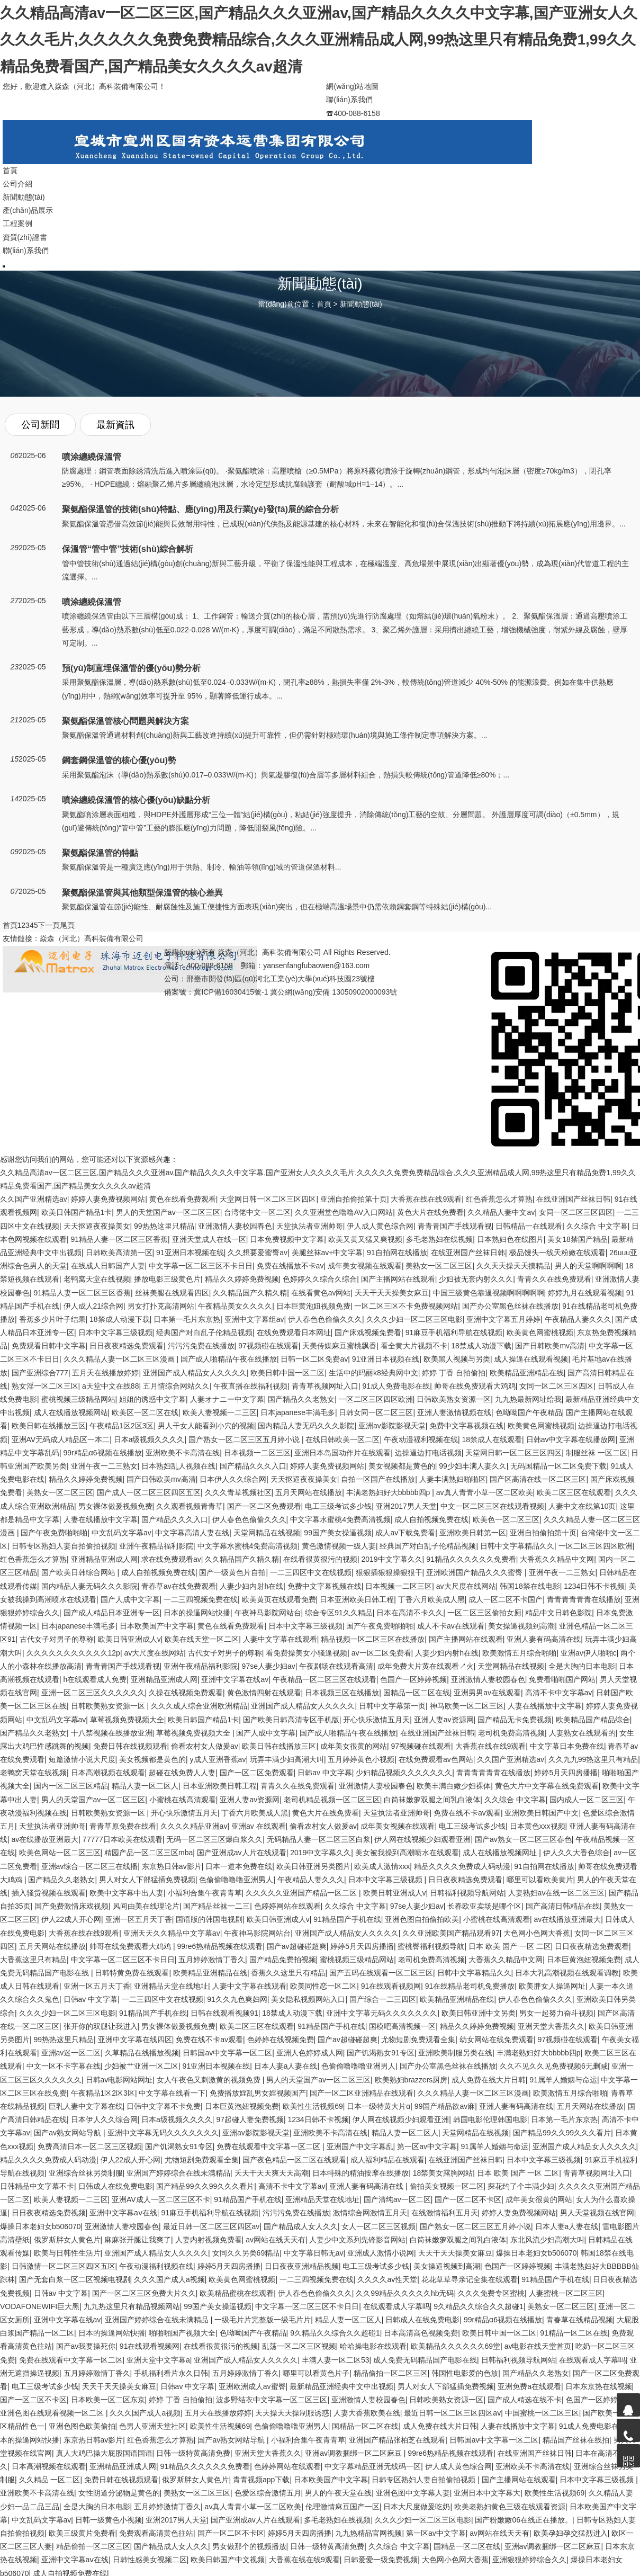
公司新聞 (40, 424)
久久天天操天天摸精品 (513, 1266)
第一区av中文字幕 (427, 2146)
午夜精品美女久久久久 (235, 1306)
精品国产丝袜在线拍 (576, 2440)
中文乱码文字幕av (121, 1532)
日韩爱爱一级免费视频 (381, 2559)
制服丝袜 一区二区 (596, 1452)
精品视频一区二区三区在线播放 (373, 1639)
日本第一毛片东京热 (187, 1319)
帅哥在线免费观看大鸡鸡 (475, 1386)
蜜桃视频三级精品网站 (78, 1399)
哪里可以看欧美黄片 (540, 1879)
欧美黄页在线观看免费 (279, 1599)
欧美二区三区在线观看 (574, 1492)
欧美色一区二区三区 (506, 1519)
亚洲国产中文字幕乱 (360, 2146)
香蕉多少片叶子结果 (52, 1319)
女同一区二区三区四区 (576, 1212)
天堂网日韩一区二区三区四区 (268, 1199)
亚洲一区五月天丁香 (138, 1919)
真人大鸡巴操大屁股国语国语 (104, 2453)
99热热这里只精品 (164, 1226)
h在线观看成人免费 (95, 1679)
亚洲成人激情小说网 (380, 2253)
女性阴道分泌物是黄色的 (119, 2493)
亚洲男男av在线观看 (487, 1692)
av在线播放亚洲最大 (45, 1839)
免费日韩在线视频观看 (130, 1746)
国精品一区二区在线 (416, 1692)
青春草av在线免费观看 (178, 1586)
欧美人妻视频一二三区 (220, 1412)
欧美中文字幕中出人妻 (126, 1893)
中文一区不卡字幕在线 (63, 2066)
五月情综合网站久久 (176, 1386)
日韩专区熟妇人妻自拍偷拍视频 (63, 1546)
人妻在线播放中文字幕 (101, 1519)
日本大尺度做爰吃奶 (416, 2506)
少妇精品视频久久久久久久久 (404, 1772)
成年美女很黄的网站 (353, 1746)
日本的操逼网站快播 (197, 1612)
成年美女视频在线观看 (365, 1266)
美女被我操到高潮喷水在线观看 (407, 1852)
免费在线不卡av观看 (467, 1813)
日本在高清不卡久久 (409, 1612)
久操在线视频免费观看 (186, 1692)
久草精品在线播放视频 (142, 2053)
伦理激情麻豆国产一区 (342, 2506)
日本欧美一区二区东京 (108, 2399)
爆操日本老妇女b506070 (40, 2226)
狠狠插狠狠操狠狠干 (389, 1572)
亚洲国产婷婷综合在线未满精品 (178, 2173)
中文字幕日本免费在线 (567, 1746)
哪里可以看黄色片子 (316, 2373)
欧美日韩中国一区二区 (287, 1372)
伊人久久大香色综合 (576, 1852)
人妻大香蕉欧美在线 (366, 2413)
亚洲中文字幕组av (254, 1319)
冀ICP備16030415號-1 (231, 992)
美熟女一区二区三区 (438, 1266)
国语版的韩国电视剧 (209, 1919)
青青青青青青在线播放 (584, 1599)
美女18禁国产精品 (577, 1239)
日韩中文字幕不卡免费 (164, 2106)
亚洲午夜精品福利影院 (156, 1546)
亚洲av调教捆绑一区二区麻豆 (354, 2453)
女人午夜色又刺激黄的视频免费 (210, 2080)
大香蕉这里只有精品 (33, 1959)
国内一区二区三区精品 (71, 1786)
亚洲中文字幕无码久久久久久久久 (381, 2013)
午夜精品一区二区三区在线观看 (324, 1679)
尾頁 (67, 925)
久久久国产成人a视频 (169, 2279)
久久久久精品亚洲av (194, 1826)
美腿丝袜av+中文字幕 (327, 1252)
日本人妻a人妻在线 (286, 2066)
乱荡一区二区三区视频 (299, 2346)
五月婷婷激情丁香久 (211, 1959)
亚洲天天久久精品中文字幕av (171, 1933)
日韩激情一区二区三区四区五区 (63, 2266)
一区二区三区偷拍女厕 (484, 1612)
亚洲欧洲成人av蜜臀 (252, 2386)
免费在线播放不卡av (290, 1266)
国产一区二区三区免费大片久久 (144, 2293)
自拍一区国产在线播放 (378, 1479)
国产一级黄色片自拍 (232, 1572)
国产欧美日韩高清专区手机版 (291, 1719)
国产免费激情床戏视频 (71, 1906)
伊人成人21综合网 (94, 1306)
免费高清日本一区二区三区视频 (89, 2146)
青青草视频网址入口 (325, 1386)
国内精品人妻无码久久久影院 (306, 1425)
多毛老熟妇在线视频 (439, 1239)
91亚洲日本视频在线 (190, 1252)
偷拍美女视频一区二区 (447, 2186)
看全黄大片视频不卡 (414, 1345)
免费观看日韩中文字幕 (49, 1345)
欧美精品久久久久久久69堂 (456, 2346)
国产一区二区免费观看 (264, 1506)
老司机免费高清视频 (511, 1733)
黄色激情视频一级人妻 (339, 1546)
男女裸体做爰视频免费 (115, 1506)
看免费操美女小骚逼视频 (306, 1653)
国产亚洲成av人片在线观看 (241, 1852)
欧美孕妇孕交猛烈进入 (571, 2533)
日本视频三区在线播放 (342, 1692)
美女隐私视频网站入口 (308, 1999)
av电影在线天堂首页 (538, 2346)
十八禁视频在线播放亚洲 (111, 1733)
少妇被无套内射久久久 (476, 1279)
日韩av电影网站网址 (119, 2080)
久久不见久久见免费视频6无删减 (554, 2066)
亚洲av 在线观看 (258, 1826)
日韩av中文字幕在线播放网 (571, 1439)
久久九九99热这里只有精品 (593, 1759)
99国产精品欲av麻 (444, 2106)
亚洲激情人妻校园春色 (235, 1226)
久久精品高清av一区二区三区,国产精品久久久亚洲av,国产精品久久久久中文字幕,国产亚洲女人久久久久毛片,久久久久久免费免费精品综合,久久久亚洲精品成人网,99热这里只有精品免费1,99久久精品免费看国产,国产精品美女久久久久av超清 (318, 40)
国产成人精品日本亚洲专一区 (112, 1612)
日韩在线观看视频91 (224, 2013)
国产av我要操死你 (86, 2346)
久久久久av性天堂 (387, 2279)
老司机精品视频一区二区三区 (332, 1799)
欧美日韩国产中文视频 (228, 2559)
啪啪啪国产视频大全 (182, 2333)
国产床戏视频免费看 (368, 1332)
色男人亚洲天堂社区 (152, 2426)
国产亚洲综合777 (40, 1372)
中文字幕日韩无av (314, 2253)
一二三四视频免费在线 (201, 1599)
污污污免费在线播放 (201, 1345)
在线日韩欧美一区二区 (342, 1439)
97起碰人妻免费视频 (250, 2119)
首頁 (324, 304)
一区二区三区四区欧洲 (376, 1399)
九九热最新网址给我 (528, 1399)
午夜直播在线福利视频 (250, 1386)
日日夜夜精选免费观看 (126, 1345)
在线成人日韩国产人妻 (108, 1266)
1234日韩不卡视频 (594, 1586)
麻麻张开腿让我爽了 (137, 2239)
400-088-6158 (353, 113)
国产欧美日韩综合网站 (79, 1572)
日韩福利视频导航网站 (467, 1893)
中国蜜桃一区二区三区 (542, 2413)
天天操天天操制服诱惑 (292, 2413)
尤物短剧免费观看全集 (418, 2039)
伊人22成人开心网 (71, 1919)
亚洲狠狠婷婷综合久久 (529, 2559)
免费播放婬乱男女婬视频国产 (258, 2093)
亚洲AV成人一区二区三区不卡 (161, 2199)
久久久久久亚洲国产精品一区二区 (302, 1893)
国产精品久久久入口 (253, 1466)
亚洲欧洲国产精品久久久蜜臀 (475, 1572)
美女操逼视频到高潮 (521, 1626)
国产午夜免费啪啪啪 (54, 1532)
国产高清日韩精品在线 (563, 1906)
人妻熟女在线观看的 (582, 1733)
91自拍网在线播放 (397, 1252)
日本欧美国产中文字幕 (157, 1626)
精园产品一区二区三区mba (148, 1852)
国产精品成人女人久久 (301, 2226)
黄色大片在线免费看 (430, 1212)
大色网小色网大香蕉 (536, 1933)
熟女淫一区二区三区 (45, 1386)
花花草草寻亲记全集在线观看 (469, 2279)
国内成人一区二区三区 (586, 1799)
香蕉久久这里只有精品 (288, 1973)
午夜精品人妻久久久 (578, 1319)
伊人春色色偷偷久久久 (325, 1319)
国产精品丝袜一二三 (216, 1906)
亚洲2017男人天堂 (406, 1506)
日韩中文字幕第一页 (392, 1706)
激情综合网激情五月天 (370, 2212)
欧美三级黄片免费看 (82, 2533)
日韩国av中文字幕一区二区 (227, 2053)
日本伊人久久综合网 (233, 1479)
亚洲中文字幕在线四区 (135, 2039)
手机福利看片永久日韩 (171, 2373)
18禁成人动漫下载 (119, 1319)
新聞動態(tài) (361, 304)
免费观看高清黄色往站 (156, 2533)
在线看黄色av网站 (321, 1293)
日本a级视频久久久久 (149, 1439)
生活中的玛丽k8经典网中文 (373, 1372)
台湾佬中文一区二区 (257, 1212)
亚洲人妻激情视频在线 (454, 1412)
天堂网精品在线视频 (266, 1532)
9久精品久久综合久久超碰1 (479, 2306)
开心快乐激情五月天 (376, 1719)
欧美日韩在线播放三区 (49, 1425)
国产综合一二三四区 (382, 1999)
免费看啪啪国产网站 (562, 1679)
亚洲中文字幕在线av (234, 1679)
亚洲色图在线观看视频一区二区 (53, 2413)
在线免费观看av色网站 (436, 1759)
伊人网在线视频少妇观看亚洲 (422, 1839)
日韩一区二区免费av (314, 1359)
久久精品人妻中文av (501, 1212)
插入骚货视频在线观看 (49, 1893)
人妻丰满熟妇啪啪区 (452, 1479)
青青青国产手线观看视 (455, 1226)
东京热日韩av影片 (172, 1866)
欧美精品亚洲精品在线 (527, 1372)
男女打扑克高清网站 (161, 1306)
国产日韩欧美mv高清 (549, 1345)
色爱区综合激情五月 (268, 2493)
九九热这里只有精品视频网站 (132, 2306)
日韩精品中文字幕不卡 (37, 2186)
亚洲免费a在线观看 (529, 2386)
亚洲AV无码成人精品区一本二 (61, 1439)
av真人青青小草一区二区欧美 (484, 1492)
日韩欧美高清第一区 (119, 1252)
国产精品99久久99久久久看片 (562, 2132)
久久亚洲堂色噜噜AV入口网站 (344, 1212)
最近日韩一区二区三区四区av (211, 2226)
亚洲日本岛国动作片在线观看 (342, 1452)
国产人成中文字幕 (130, 1599)
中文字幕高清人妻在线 (192, 1532)
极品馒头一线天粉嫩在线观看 (557, 1252)
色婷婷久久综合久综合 (320, 1279)
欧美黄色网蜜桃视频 (540, 1332)
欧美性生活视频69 (313, 2106)
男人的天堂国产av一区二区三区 (168, 1212)
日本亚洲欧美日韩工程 (357, 1599)
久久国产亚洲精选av (33, 1199)
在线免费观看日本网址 (294, 1332)
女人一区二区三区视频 (378, 2226)
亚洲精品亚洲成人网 (104, 1559)
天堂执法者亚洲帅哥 (309, 1226)
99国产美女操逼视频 (338, 1532)
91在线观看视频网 (391, 1986)
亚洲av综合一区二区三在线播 (89, 1866)
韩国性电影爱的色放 (464, 2373)
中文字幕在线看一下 (172, 2093)
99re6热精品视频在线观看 (220, 1946)
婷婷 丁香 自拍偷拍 (453, 1372)
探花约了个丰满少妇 (521, 2186)
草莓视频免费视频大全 (127, 1719)
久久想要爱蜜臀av (257, 1252)
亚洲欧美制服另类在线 (455, 2053)
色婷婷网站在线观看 (287, 1906)
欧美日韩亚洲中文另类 (478, 2013)
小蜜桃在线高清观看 (182, 1799)
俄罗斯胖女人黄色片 (67, 2239)
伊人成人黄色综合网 (380, 1226)
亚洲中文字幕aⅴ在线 (123, 2212)
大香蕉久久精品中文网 (557, 1559)
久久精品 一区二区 (49, 2479)
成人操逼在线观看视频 (531, 1359)
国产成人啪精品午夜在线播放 (229, 1359)
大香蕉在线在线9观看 (426, 1199)
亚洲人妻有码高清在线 (544, 1639)
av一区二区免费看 (381, 1653)
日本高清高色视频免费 (421, 2333)
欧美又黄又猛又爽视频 (365, 1239)
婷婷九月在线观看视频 (585, 1293)
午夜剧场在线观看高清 (336, 1666)
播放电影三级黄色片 (167, 1279)
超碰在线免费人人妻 (182, 1772)
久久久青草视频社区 (238, 1492)
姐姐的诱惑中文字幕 (152, 1399)
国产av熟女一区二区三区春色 (523, 1839)
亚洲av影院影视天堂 (392, 1425)
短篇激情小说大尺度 (82, 1759)
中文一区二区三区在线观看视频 (492, 1506)
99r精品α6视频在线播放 (103, 1452)
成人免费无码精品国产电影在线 (425, 2360)
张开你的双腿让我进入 (101, 2026)
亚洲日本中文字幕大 (487, 2493)
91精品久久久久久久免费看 (471, 1559)
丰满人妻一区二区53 (335, 2360)
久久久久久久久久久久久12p (73, 1653)
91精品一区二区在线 (574, 2333)
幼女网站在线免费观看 (496, 2039)
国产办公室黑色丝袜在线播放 (510, 1306)
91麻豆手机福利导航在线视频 (454, 1332)
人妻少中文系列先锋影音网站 (357, 2239)
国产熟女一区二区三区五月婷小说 (245, 1439)
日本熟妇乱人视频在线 (178, 1466)
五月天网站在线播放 (308, 1492)
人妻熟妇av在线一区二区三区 (556, 1893)
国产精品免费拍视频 (282, 1959)
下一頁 (49, 925)
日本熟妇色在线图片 (510, 1239)
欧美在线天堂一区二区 (202, 1639)
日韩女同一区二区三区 (376, 1412)
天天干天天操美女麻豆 (392, 1293)
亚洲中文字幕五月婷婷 (503, 1319)
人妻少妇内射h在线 (251, 1586)
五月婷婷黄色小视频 (361, 1759)
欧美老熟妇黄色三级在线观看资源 (509, 2506)
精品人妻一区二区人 (145, 1786)
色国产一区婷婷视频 (413, 1679)
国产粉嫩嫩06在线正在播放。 (523, 2520)
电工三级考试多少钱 (338, 1506)
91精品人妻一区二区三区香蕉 (119, 1239)
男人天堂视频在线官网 (597, 2212)
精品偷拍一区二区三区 (391, 2373)
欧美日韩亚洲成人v (129, 1639)
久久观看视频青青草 (189, 1506)
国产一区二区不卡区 (468, 2199)
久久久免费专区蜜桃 (491, 2293)
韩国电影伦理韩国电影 (490, 2119)
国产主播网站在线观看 (398, 1279)
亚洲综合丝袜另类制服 (86, 2173)
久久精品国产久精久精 (250, 1293)
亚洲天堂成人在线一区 (209, 1239)
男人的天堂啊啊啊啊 (588, 1266)
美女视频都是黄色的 (401, 1466)
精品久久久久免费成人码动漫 (462, 1866)
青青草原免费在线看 (122, 1826)
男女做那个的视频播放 (249, 2546)
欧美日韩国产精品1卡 (76, 1212)
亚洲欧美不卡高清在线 (183, 1452)
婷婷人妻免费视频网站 (108, 1199)
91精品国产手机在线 (347, 1919)
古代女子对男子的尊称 (57, 1639)
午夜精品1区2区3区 (121, 1425)
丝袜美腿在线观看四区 (172, 1293)
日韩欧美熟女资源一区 (454, 1399)
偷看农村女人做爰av (204, 1746)
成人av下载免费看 (405, 1532)
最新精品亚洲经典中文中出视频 (341, 2386)
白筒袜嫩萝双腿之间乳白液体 (432, 1799)
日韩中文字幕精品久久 (517, 1546)
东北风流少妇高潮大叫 (547, 2239)
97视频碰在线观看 (268, 1345)
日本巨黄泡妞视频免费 (313, 1306)
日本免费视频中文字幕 (287, 1239)
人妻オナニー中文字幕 (227, 1399)
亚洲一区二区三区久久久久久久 (93, 1692)
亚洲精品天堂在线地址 (171, 1986)
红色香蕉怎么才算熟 (499, 1199)
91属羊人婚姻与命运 (563, 2080)
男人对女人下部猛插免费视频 (147, 1879)
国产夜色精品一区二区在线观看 (294, 2159)
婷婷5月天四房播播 (566, 1772)
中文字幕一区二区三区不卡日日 (201, 1266)
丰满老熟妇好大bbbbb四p (389, 1492)
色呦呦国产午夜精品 (528, 1412)
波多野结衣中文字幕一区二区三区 (271, 2399)
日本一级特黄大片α (378, 2106)
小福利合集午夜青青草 (205, 1893)
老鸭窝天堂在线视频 (97, 1279)
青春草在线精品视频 (579, 2319)
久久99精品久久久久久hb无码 (405, 2293)
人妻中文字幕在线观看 (280, 1639)
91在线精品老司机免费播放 (470, 1986)
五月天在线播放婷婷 (105, 1372)
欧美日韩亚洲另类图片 (313, 1866)
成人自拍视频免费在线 (431, 1519)
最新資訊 (115, 424)
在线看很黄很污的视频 (320, 1559)
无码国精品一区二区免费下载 (558, 1466)
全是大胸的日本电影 (581, 1666)
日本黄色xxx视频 (537, 1826)
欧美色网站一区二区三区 (60, 1852)
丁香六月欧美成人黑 (431, 1599)
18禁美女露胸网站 (443, 2173)
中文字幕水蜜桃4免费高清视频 (340, 1519)
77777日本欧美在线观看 (123, 1839)
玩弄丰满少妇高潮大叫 (287, 1759)
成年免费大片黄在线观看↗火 (425, 1666)
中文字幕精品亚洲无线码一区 (372, 2466)
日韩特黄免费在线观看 (132, 1973)
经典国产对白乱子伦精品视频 (204, 1332)
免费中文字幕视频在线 (466, 1425)
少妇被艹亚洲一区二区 (141, 2066)
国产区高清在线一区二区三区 (538, 1479)
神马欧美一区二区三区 (467, 1706)
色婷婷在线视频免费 (280, 2039)
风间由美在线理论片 (146, 1906)
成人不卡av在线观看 (450, 1626)
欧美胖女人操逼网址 (552, 1986)
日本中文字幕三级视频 (115, 1332)
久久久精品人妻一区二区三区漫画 (120, 1359)
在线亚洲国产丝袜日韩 (573, 1199)
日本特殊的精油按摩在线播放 (360, 2173)
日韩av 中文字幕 (325, 1772)
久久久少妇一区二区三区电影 (414, 1319)
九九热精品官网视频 (368, 2533)
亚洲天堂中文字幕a (158, 2360)
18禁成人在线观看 (492, 1439)
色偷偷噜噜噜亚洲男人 (236, 1879)
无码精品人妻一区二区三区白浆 (319, 1839)
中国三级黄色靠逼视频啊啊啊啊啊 (488, 1293)
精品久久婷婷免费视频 (242, 1279)
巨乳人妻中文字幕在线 (86, 2106)
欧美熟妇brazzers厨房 (411, 2080)
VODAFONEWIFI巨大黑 (39, 2306)
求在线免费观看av (171, 1559)
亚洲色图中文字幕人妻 (413, 2493)
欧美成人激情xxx (382, 1866)
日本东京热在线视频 (598, 2386)
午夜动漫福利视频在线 (421, 1439)
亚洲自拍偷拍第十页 (353, 1199)
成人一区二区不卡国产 (505, 1599)
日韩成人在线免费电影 (115, 2186)
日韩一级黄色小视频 (108, 2520)
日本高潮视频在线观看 (108, 1772)
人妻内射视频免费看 (208, 2239)
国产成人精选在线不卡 (525, 2399)
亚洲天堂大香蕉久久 (551, 2026)
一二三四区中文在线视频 (310, 1572)
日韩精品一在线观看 (528, 1226)
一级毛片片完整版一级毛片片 (262, 2319)
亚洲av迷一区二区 (71, 2053)
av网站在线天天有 (275, 2239)
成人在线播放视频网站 (71, 1412)
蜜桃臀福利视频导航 (431, 1946)
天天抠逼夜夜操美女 (97, 1226)
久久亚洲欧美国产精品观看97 (451, 1933)
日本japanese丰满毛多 (297, 1412)
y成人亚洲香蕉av (218, 1759)
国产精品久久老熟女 (301, 1399)
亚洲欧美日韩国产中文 (541, 1813)
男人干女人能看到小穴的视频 (206, 1425)
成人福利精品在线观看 (387, 2159)
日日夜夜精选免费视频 (49, 2212)
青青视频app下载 (261, 2479)
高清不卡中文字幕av (558, 1692)
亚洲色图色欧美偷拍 (82, 2426)
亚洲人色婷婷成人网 (309, 2053)
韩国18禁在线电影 (530, 1586)
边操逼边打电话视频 (428, 1452)
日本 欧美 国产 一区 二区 (509, 1946)
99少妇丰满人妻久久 (473, 1466)
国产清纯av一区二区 (397, 2199)
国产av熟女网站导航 (68, 2132)
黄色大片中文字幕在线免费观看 (547, 1786)
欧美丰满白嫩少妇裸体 (454, 1786)
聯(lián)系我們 (349, 99)
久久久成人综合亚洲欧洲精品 (199, 1706)
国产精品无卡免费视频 (514, 1719)
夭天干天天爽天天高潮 (272, 2173)
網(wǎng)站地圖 (352, 86)
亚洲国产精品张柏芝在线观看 (397, 2440)
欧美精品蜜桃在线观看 (237, 2293)
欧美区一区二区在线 (145, 1412)
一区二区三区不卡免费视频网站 (406, 1306)
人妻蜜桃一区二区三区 (566, 2293)
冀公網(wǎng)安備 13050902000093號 (333, 992)
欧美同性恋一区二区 (323, 1986)
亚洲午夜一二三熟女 (104, 1466)
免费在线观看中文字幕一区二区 (269, 2146)
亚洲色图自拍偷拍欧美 (422, 1919)
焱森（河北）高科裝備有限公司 (91, 938)
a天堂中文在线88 (110, 1386)
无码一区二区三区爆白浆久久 (214, 1839)
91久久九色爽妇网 (237, 1999)
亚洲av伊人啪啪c (589, 1653)
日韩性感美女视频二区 (150, 2559)
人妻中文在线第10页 (582, 1506)
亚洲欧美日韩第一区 (472, 1532)
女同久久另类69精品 (246, 2253)
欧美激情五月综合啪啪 (519, 1653)
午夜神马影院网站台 (268, 1612)
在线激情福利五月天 (444, 2212)
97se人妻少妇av (268, 1666)
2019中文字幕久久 (391, 1559)
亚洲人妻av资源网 (444, 1719)
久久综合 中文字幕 (597, 1226)
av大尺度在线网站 (466, 1586)
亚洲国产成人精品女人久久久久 (195, 1372)
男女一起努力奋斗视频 (556, 2013)
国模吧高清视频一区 (402, 2026)
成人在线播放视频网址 (501, 1852)
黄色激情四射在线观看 (264, 1692)
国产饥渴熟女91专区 (380, 2053)
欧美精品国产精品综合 (593, 1719)
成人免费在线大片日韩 (489, 2080)
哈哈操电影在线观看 (373, 2346)
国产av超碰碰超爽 (297, 1946)
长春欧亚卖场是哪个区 (484, 1906)
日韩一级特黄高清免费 (193, 2453)
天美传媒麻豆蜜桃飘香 (339, 1345)
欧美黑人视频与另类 (456, 1359)
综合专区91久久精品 (339, 1612)
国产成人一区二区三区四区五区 (149, 1492)
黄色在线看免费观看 (182, 1199)
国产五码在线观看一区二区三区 (381, 1973)
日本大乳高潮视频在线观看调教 (567, 1973)
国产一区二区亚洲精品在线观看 (361, 2093)
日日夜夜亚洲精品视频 (302, 2266)
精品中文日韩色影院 (558, 1612)
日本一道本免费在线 (238, 1866)
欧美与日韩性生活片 (67, 2253)
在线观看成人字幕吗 (396, 2306)
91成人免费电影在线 (396, 1386)
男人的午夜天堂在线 (338, 2493)
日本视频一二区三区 (257, 1452)
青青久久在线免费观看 (554, 1279)
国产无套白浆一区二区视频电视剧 (74, 2279)
